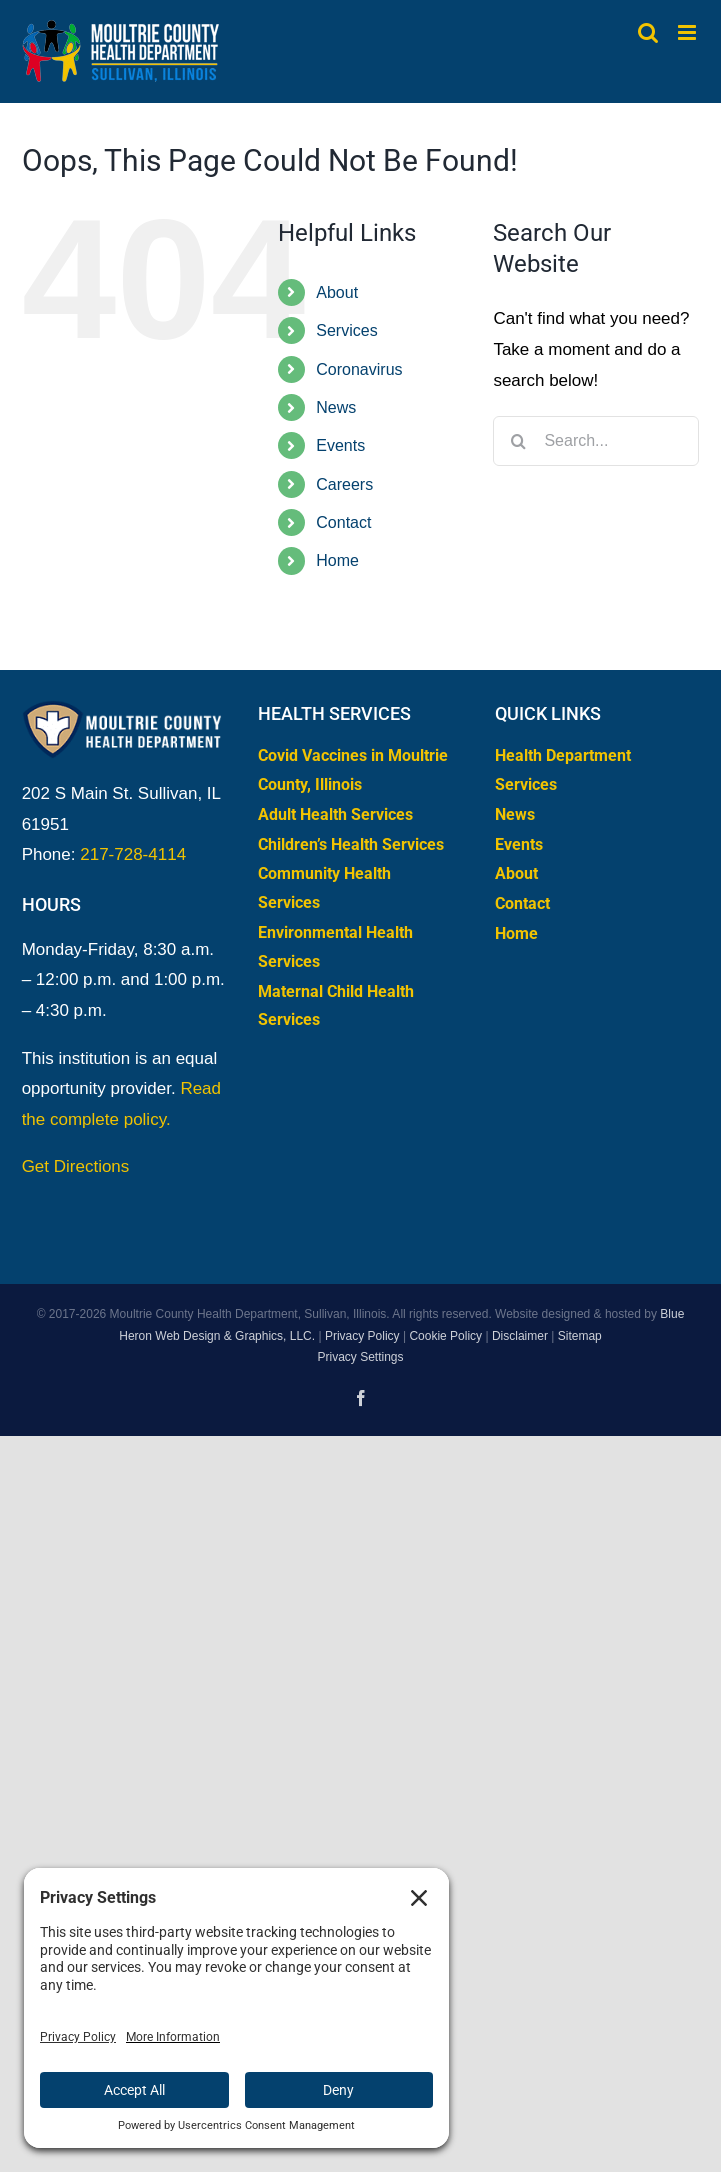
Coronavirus (359, 369)
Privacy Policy (362, 1336)
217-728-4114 (133, 854)
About (337, 292)
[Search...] (596, 441)
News (336, 407)
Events (340, 445)
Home (337, 560)
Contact (343, 522)
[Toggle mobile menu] (688, 32)
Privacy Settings (360, 1357)
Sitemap (580, 1336)
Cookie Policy (445, 1336)
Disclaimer (520, 1336)
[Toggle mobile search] (648, 32)
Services (346, 330)
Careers (344, 484)
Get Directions (76, 1166)
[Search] (518, 441)
